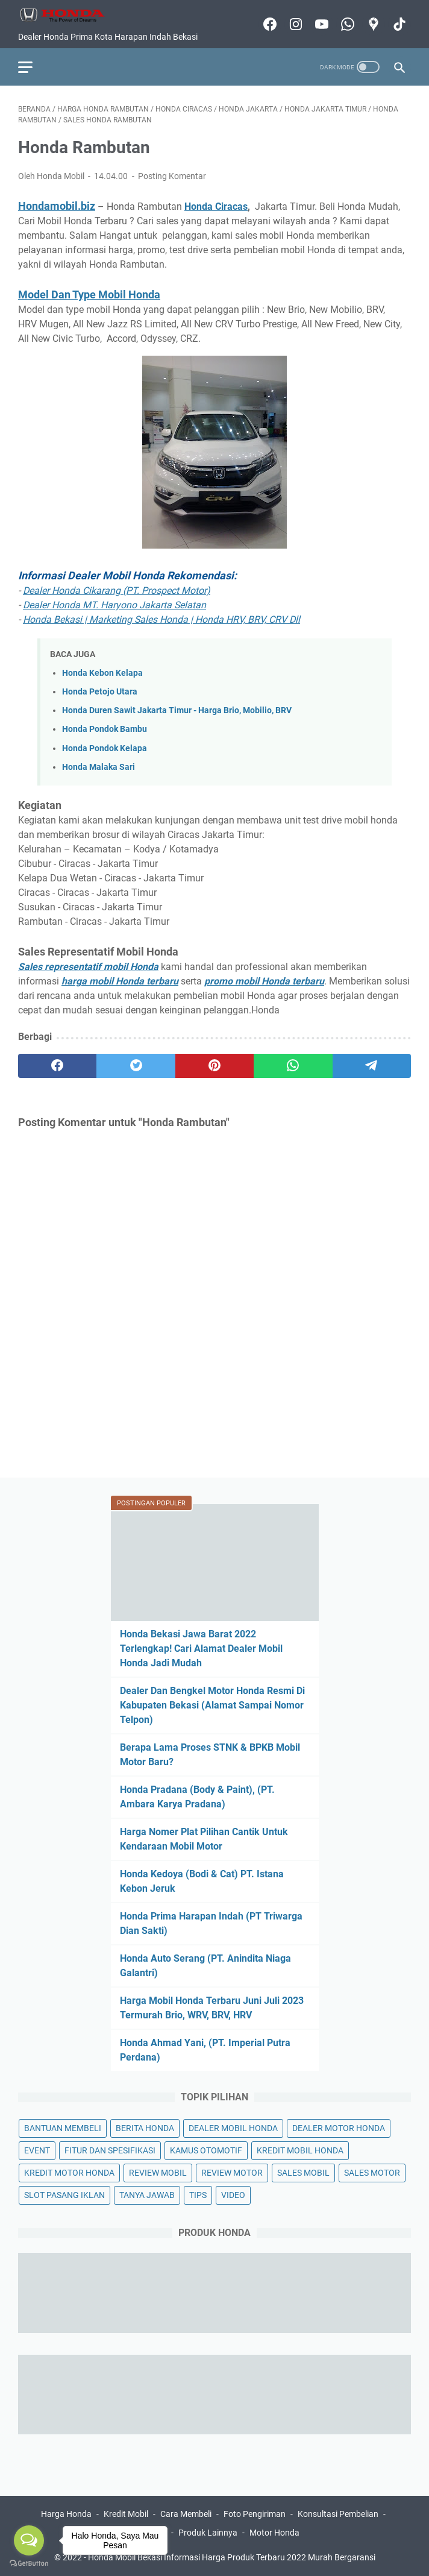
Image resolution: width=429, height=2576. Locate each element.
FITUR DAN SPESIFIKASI (109, 2150)
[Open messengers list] (29, 2540)
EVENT (37, 2150)
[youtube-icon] (320, 24)
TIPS (198, 2195)
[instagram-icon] (294, 24)
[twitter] (135, 1066)
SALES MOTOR (372, 2173)
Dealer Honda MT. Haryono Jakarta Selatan (114, 605)
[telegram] (372, 1066)
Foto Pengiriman (255, 2514)
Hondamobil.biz (56, 206)
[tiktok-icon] (398, 24)
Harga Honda (66, 2514)
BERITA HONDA (145, 2128)
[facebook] (57, 1066)
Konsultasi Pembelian (338, 2514)
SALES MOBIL (303, 2173)
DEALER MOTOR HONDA (338, 2128)
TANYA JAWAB (147, 2195)
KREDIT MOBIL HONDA (300, 2150)
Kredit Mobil (126, 2514)
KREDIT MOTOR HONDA (69, 2173)
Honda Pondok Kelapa (104, 748)
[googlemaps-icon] (372, 24)
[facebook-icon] (268, 24)
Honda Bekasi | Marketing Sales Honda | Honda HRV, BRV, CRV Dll (161, 619)
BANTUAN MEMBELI (62, 2128)
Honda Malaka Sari (98, 767)
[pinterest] (214, 1066)
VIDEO (233, 2195)
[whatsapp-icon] (346, 24)
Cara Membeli (185, 2514)
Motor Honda (274, 2532)
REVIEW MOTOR (232, 2173)
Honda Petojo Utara (99, 692)
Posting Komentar (172, 176)
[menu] (32, 66)
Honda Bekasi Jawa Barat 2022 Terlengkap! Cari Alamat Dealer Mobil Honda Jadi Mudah (201, 1648)
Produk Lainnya (207, 2532)
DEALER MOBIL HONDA (233, 2128)
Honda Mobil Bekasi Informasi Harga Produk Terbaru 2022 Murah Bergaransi (231, 2557)
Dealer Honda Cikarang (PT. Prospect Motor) (116, 590)
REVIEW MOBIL (158, 2173)
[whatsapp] (293, 1066)
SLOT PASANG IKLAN (64, 2195)
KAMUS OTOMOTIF (206, 2150)
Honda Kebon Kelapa (102, 673)
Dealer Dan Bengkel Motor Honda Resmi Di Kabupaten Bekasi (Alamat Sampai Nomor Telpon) (212, 1705)
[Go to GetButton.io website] (29, 2564)
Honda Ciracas (216, 206)
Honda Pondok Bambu (104, 729)
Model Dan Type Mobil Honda (89, 294)
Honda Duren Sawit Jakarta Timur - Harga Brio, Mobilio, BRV (177, 710)
